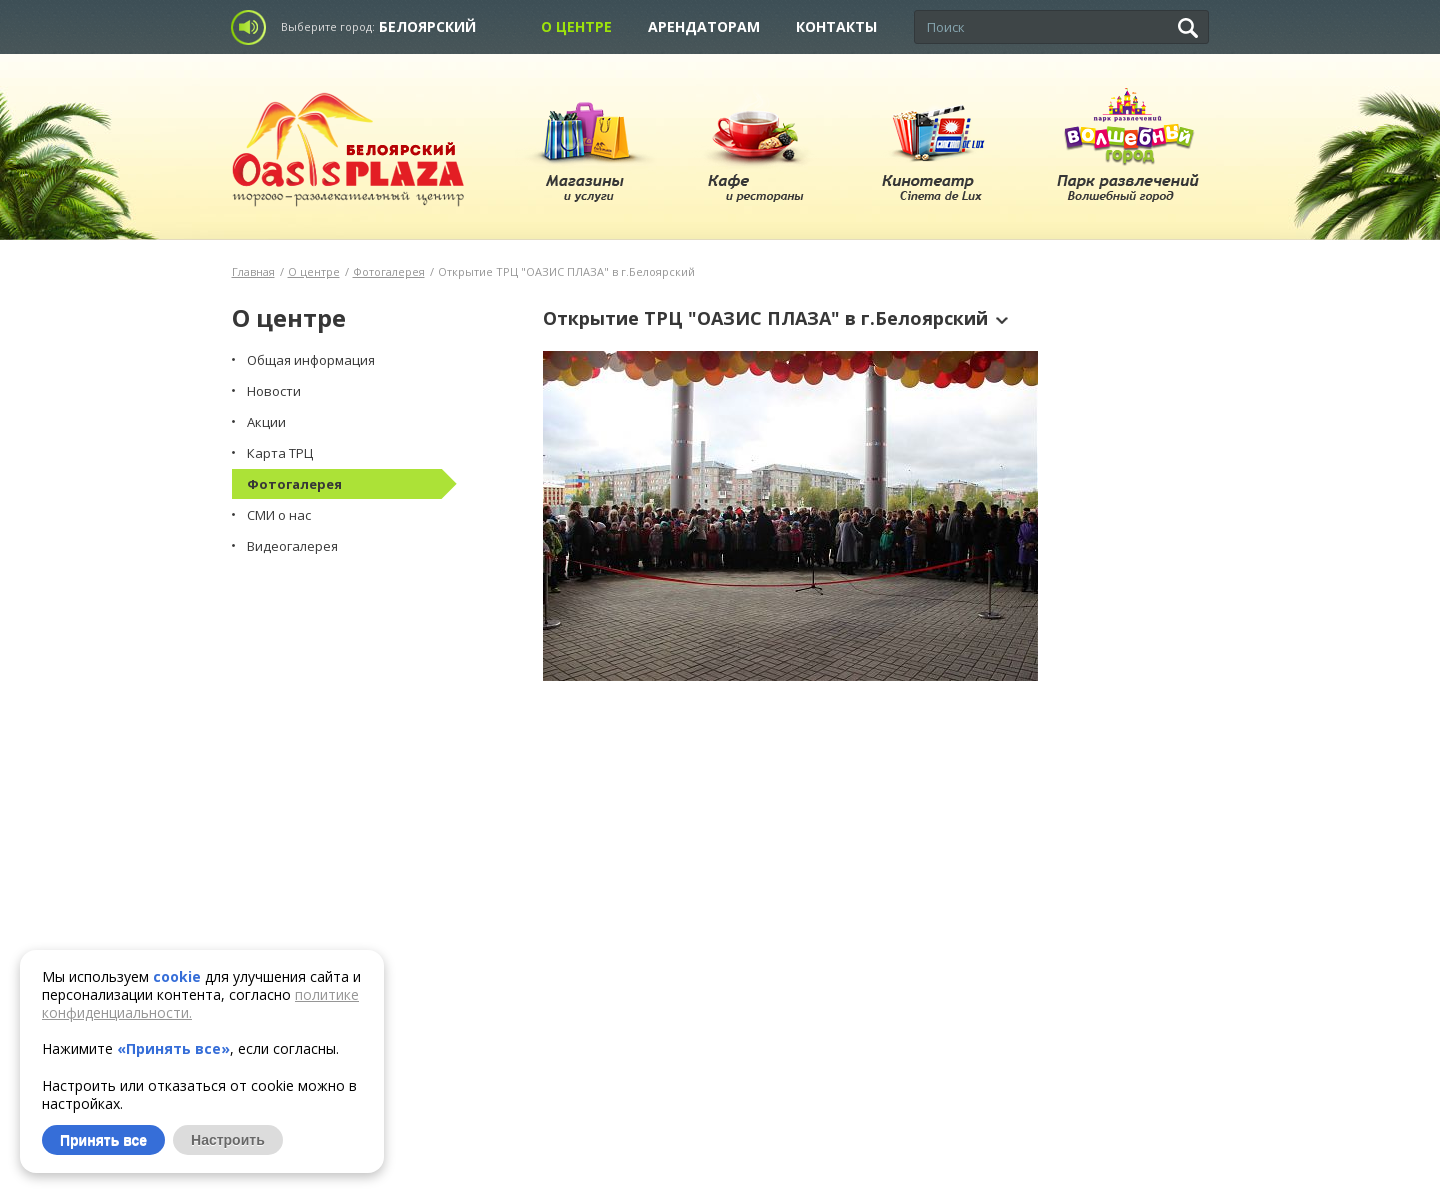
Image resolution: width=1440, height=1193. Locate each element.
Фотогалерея (389, 271)
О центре (576, 26)
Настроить (228, 1140)
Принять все (103, 1140)
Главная (253, 271)
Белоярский (427, 26)
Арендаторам (704, 26)
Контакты (836, 26)
